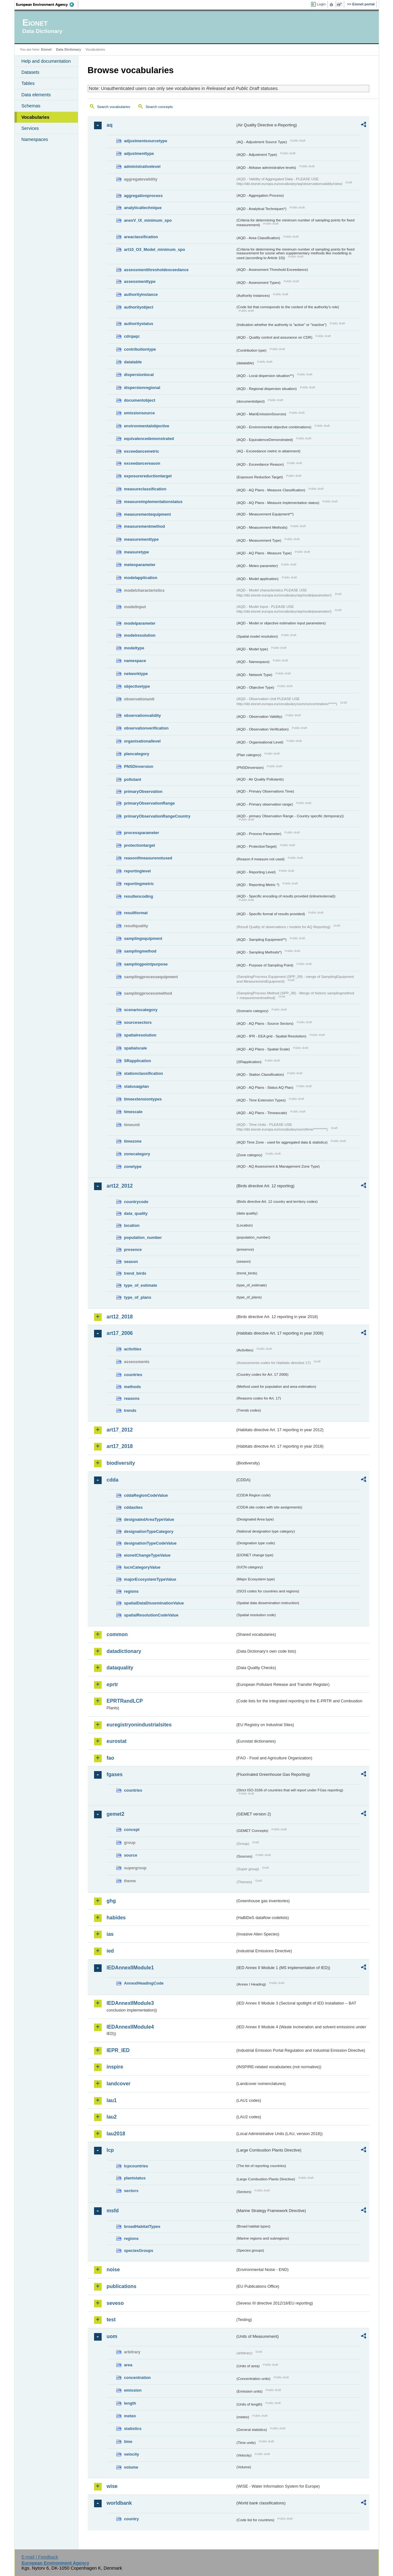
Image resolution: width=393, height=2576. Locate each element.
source (130, 1855)
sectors (131, 2190)
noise (113, 2269)
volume (131, 2467)
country (131, 2518)
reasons (132, 1398)
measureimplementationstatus (153, 501)
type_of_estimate (140, 1285)
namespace (135, 660)
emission (133, 2390)
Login (321, 4)
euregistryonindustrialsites (139, 1724)
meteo (130, 2415)
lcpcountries (136, 2166)
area (128, 2364)
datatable (133, 362)
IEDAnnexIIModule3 (130, 2003)
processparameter (141, 832)
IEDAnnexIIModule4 (130, 2027)
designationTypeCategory (149, 1531)
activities (133, 1349)
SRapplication (137, 1060)
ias (110, 1934)
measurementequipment (147, 514)
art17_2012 (120, 1429)
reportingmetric (139, 883)
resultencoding (138, 896)
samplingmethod (140, 951)
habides (116, 1917)
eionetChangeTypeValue (147, 1555)
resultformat (136, 912)
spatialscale (135, 1048)
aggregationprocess (143, 195)
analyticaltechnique (143, 207)
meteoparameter (140, 564)
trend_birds (135, 1273)
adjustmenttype (139, 153)
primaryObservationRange (149, 803)
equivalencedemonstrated (149, 438)
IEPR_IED (118, 2050)
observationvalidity (142, 715)
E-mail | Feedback (40, 2557)
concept (132, 1829)
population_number (143, 1237)
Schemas (31, 105)
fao (110, 1758)
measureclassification (145, 489)
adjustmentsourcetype (146, 140)
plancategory (136, 753)
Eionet (46, 49)
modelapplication (140, 577)
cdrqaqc (132, 336)
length (130, 2403)
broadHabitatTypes (142, 2226)
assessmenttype (140, 281)
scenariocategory (141, 1009)
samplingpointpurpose (146, 964)
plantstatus (135, 2178)
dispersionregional (142, 387)
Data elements (36, 94)
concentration (137, 2377)
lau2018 (116, 2133)
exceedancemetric (141, 451)
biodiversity (121, 1463)
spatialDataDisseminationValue (154, 1603)
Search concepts (159, 107)
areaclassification (141, 236)
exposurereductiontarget (148, 476)
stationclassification (143, 1073)
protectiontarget (139, 845)
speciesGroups (138, 2250)
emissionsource (139, 413)
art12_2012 (120, 1186)
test (111, 2319)
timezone (133, 1141)
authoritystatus (138, 323)
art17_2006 (120, 1333)
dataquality (120, 1667)
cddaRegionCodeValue (146, 1495)
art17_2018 (120, 1446)
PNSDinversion (138, 766)
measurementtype (141, 539)
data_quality (136, 1213)
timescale (133, 1111)
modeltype (134, 648)
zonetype (133, 1166)
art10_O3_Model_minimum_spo (154, 249)
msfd (113, 2210)
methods (132, 1386)
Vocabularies (36, 117)
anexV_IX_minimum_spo (148, 220)
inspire (115, 2066)
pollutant (132, 779)
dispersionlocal (139, 374)
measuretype (136, 552)
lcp (110, 2150)
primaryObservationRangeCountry (157, 816)
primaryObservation (143, 791)
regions (131, 1591)
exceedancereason (142, 463)
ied (110, 1951)
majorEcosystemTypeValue (150, 1579)
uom (112, 2336)
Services (30, 128)
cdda (112, 1479)
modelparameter (140, 623)
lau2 (112, 2117)
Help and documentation (46, 61)
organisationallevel (142, 741)
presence (133, 1249)
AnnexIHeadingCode (144, 1983)
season (131, 1261)
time (128, 2441)
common (117, 1634)
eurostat (117, 1741)
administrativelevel (142, 166)
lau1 (112, 2100)
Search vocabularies (113, 107)
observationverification (146, 728)
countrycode (136, 1201)
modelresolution (140, 635)
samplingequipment (143, 938)
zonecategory (137, 1153)
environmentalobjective (146, 426)
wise (112, 2486)
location (132, 1225)
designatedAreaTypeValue (149, 1519)
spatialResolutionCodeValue (151, 1615)
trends (130, 1410)
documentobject (139, 400)
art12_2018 (120, 1316)
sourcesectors (138, 1022)
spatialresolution (140, 1035)
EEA (47, 4)
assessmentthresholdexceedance (156, 269)
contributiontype (140, 349)
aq (110, 125)
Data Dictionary (68, 49)
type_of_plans (137, 1297)
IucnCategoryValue (142, 1567)
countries (133, 1374)
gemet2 (115, 1814)
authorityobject (138, 307)
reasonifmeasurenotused (148, 858)
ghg (111, 1900)
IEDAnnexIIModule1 (130, 1967)
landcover (119, 2083)
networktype (136, 673)
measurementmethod (144, 526)
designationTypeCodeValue (150, 1543)
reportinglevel (137, 871)
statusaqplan (136, 1086)
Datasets (31, 72)
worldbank (119, 2503)
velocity (131, 2454)
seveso (115, 2303)
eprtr (112, 1684)
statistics (133, 2428)
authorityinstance (141, 294)
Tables (28, 83)
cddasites (133, 1507)
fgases (115, 1774)
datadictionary (124, 1651)
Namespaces (35, 139)
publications (121, 2286)
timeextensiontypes (143, 1099)
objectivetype (137, 686)
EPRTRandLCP (125, 1701)
